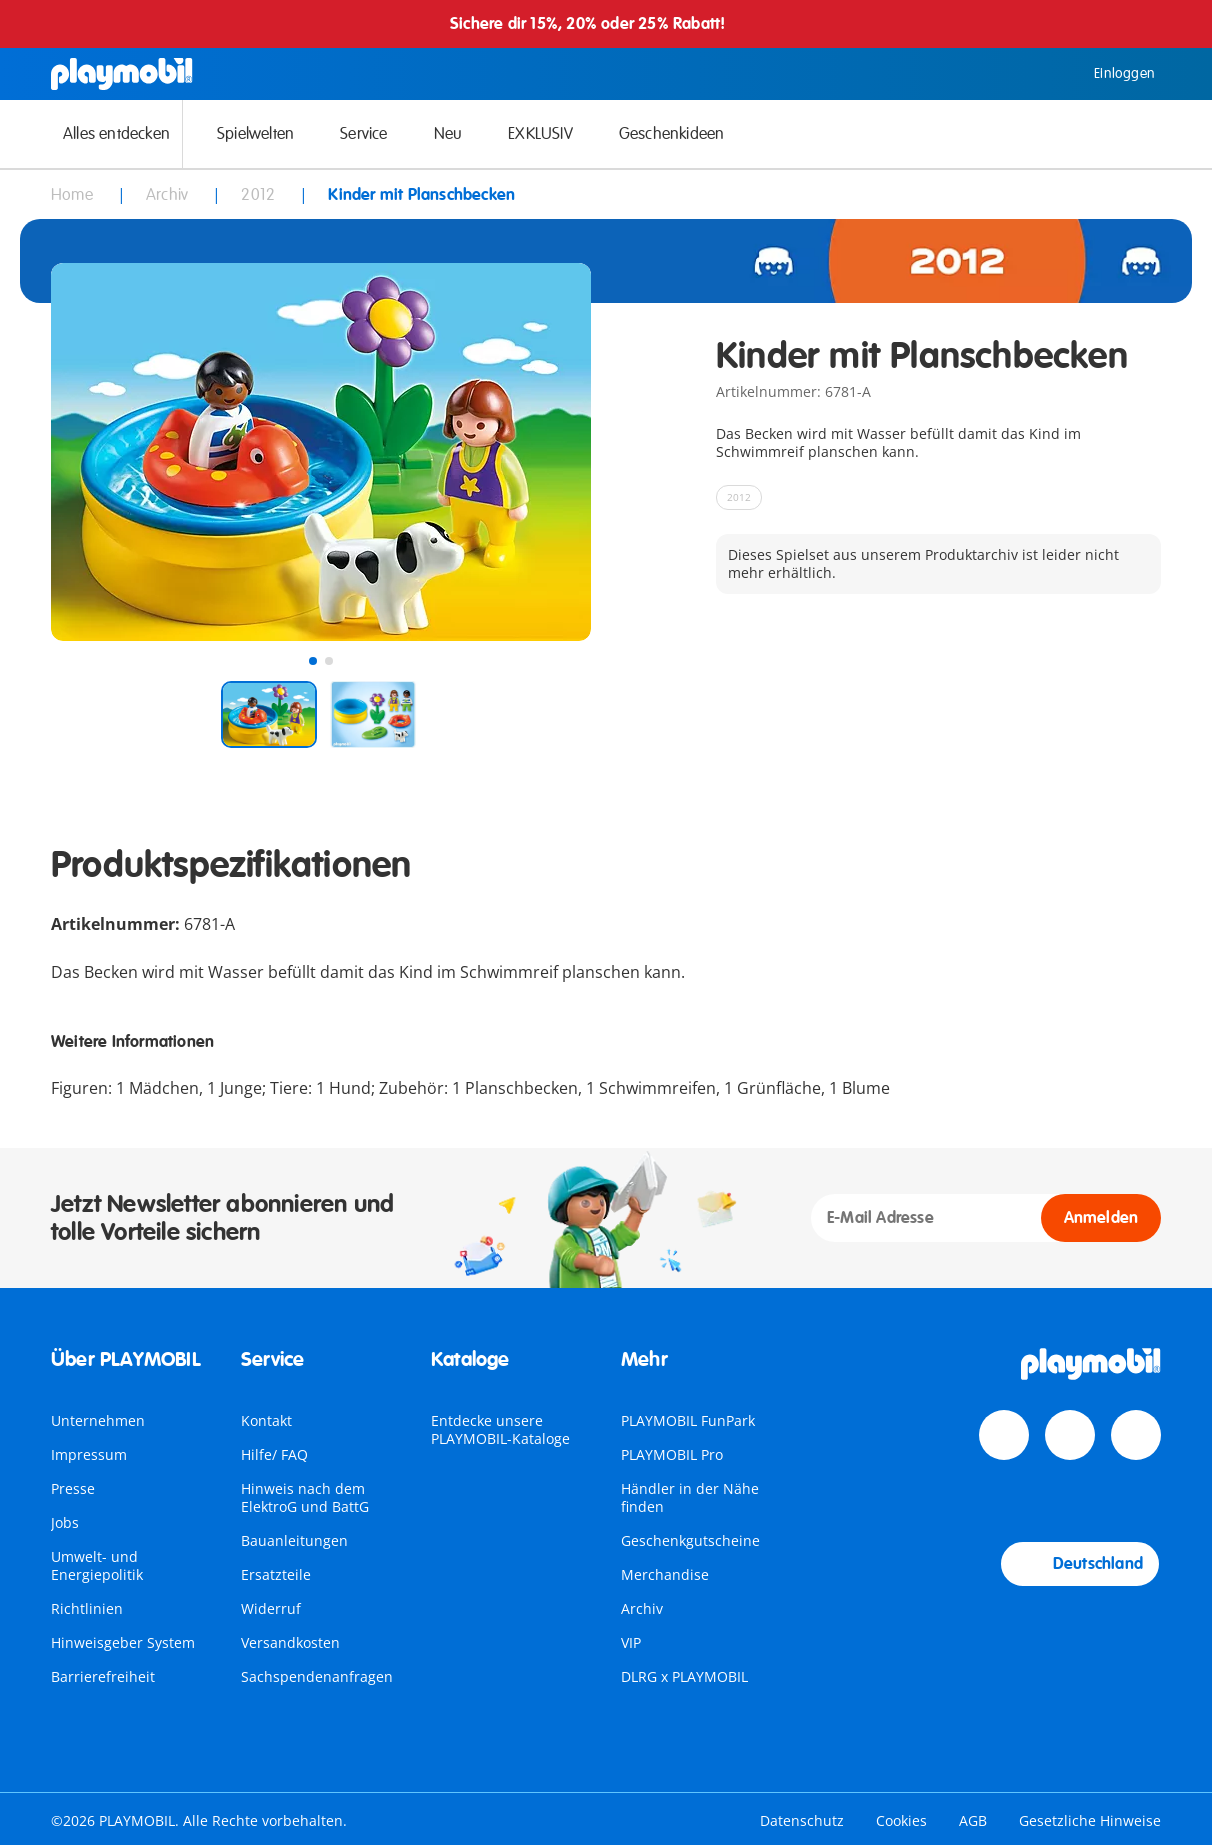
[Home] (122, 74)
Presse (73, 1488)
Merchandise (665, 1574)
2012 (260, 195)
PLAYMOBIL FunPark (688, 1420)
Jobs (65, 1522)
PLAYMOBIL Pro (672, 1454)
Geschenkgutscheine (690, 1540)
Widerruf (271, 1608)
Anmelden (1101, 1218)
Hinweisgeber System (123, 1642)
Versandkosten (290, 1642)
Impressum (89, 1454)
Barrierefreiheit (103, 1676)
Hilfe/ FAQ (274, 1454)
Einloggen (1109, 74)
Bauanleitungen (294, 1540)
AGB (973, 1820)
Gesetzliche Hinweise (1090, 1820)
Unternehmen (98, 1420)
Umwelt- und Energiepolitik (97, 1565)
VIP (631, 1642)
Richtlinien (87, 1608)
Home (74, 195)
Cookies (901, 1820)
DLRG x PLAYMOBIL (684, 1676)
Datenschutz (802, 1820)
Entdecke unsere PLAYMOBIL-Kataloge (500, 1429)
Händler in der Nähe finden (690, 1497)
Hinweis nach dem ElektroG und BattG (305, 1497)
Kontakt (266, 1420)
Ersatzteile (276, 1574)
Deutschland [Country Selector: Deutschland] (1080, 1564)
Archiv (642, 1608)
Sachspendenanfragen (317, 1676)
